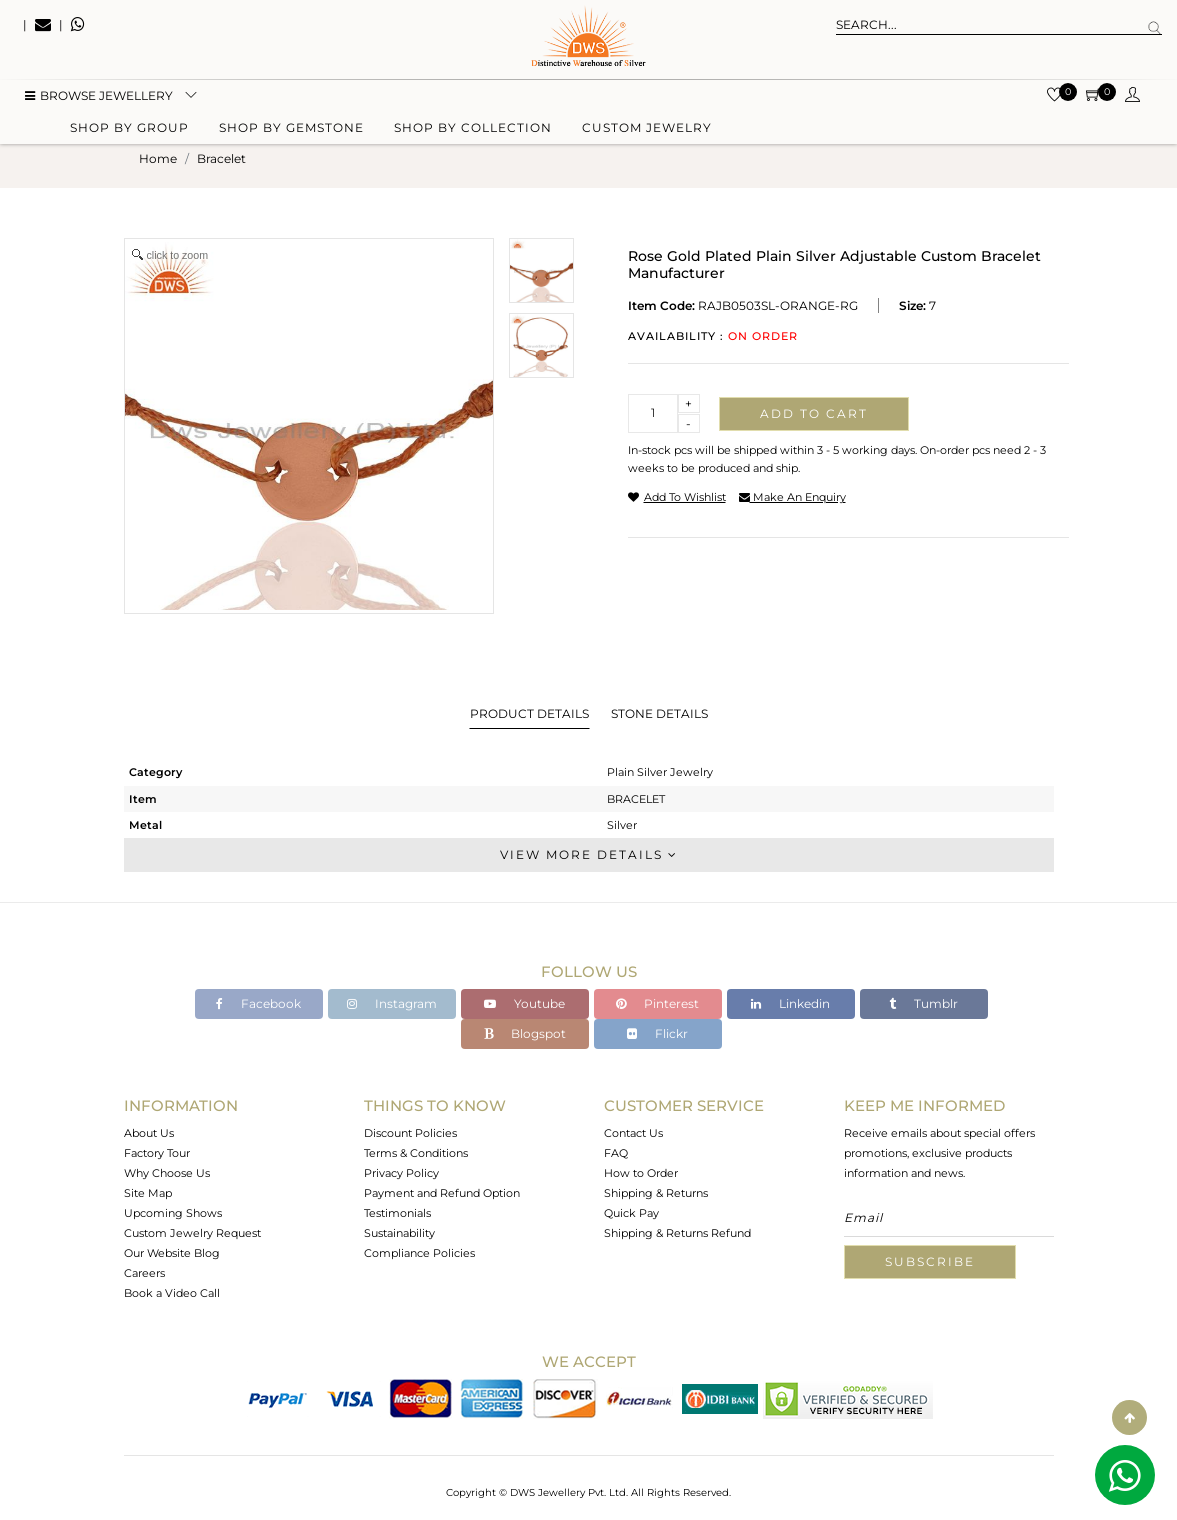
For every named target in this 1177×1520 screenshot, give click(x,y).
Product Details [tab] (529, 713)
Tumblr (923, 1003)
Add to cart (814, 413)
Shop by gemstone (291, 132)
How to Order (641, 1173)
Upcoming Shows (173, 1213)
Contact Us (633, 1133)
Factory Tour (157, 1153)
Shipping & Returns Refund (677, 1233)
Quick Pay (631, 1213)
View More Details (589, 854)
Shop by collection (473, 132)
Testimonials (397, 1213)
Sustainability (399, 1233)
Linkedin (790, 1003)
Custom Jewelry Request (192, 1233)
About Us (149, 1133)
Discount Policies (410, 1133)
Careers (144, 1273)
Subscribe (930, 1261)
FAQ (616, 1153)
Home (158, 158)
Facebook (258, 1003)
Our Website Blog (172, 1253)
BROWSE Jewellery (99, 100)
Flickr (657, 1033)
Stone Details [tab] (659, 713)
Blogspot (525, 1033)
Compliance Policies (419, 1253)
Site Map (148, 1193)
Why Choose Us (167, 1173)
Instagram (392, 1003)
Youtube (524, 1003)
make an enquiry (792, 497)
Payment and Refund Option (442, 1193)
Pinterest (657, 1003)
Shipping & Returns (656, 1193)
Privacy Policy (401, 1173)
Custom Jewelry (647, 132)
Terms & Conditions (416, 1153)
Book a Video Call (172, 1293)
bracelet (221, 158)
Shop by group (129, 132)
